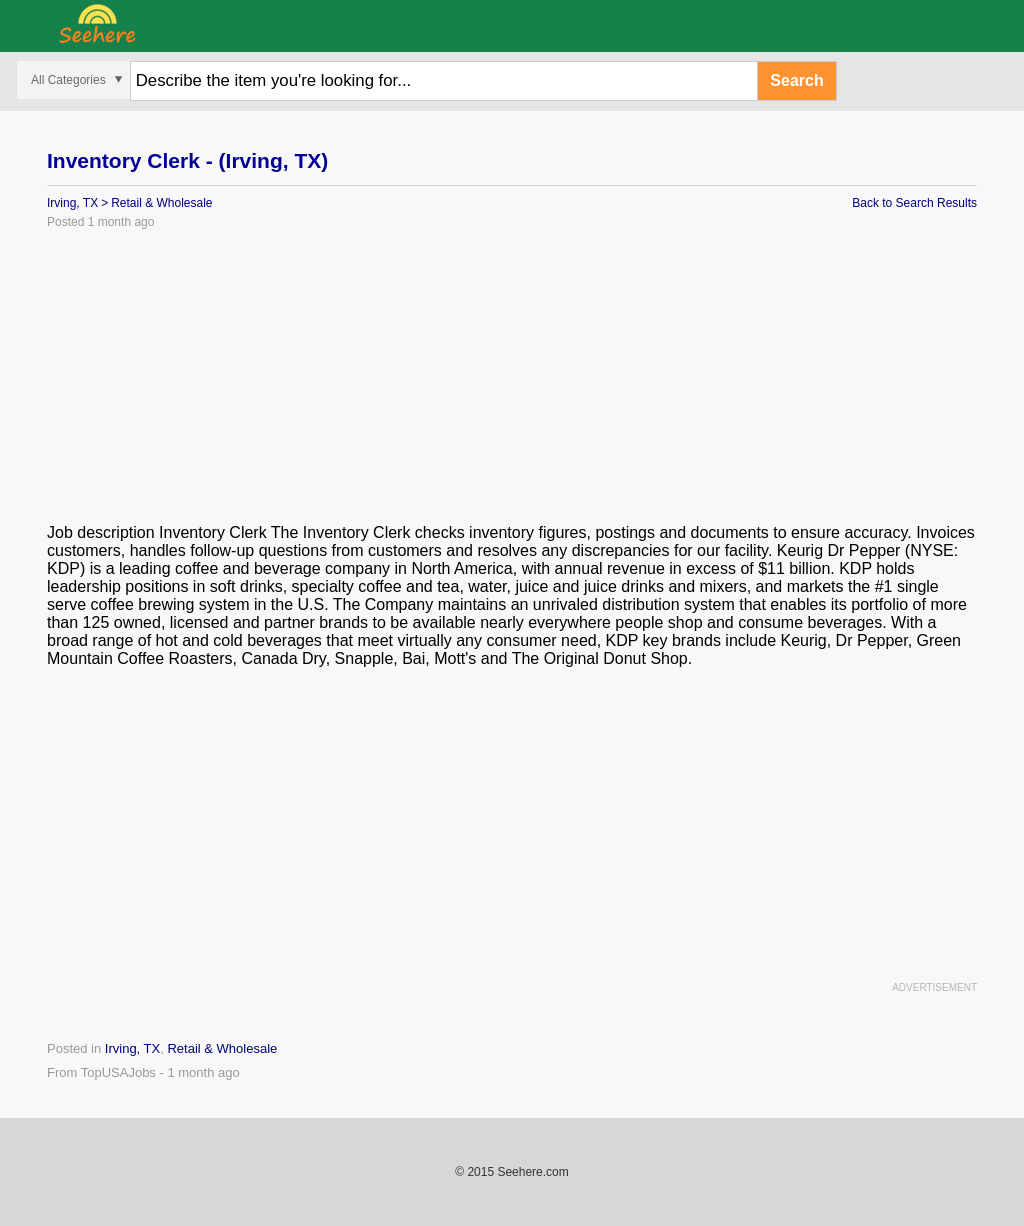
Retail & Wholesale (161, 203)
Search (796, 80)
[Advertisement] (512, 384)
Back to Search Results (914, 203)
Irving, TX (72, 203)
